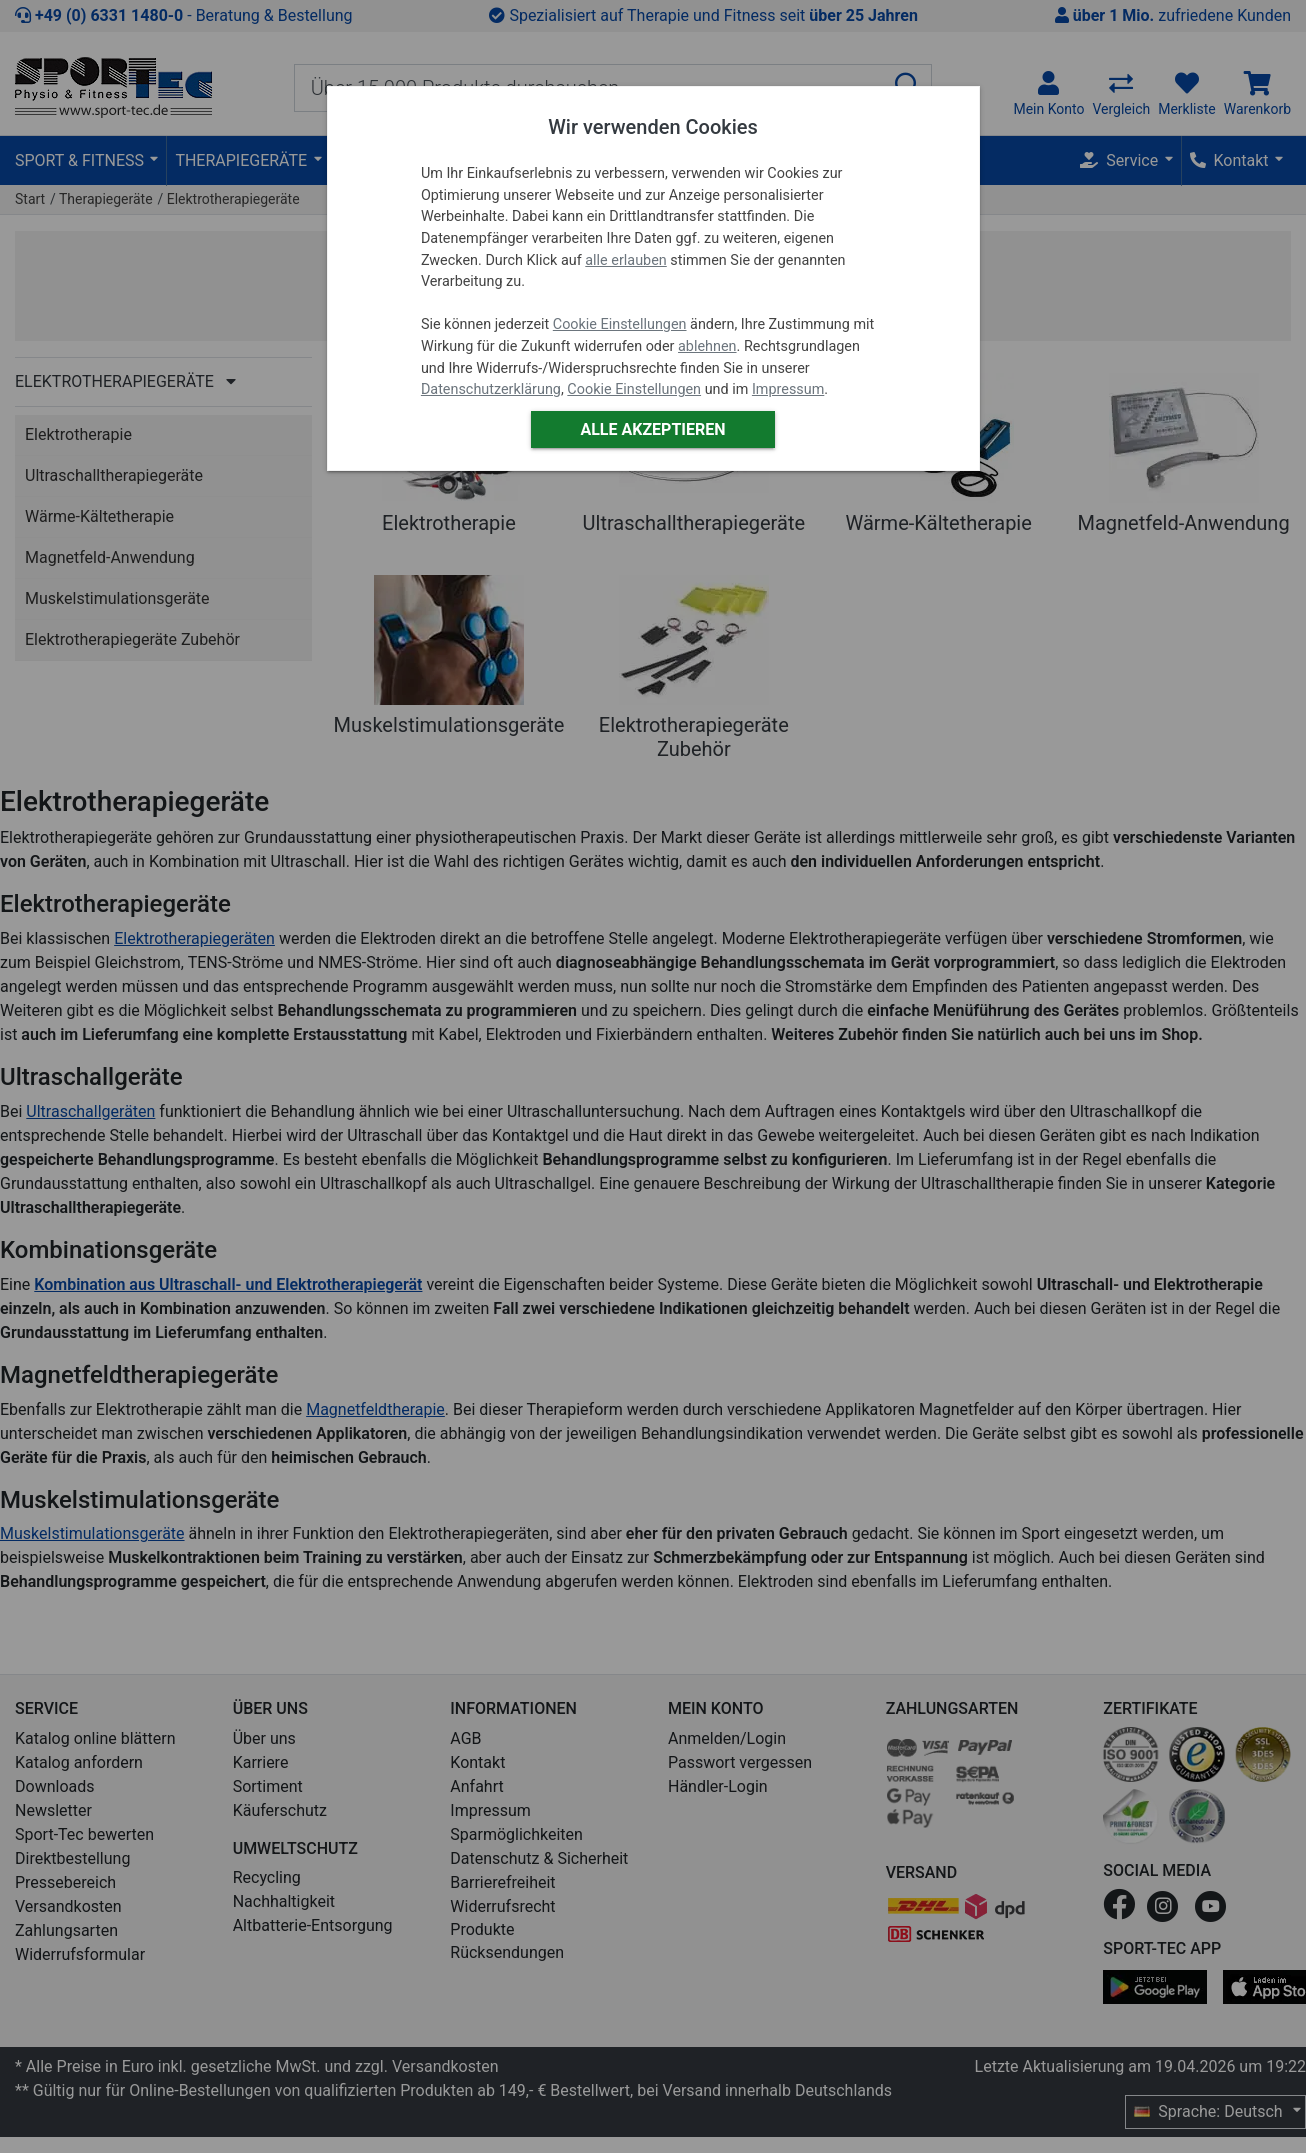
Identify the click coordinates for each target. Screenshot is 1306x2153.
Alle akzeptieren (652, 429)
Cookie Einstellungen (620, 324)
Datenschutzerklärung (491, 389)
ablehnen (707, 346)
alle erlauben (625, 260)
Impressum (788, 389)
